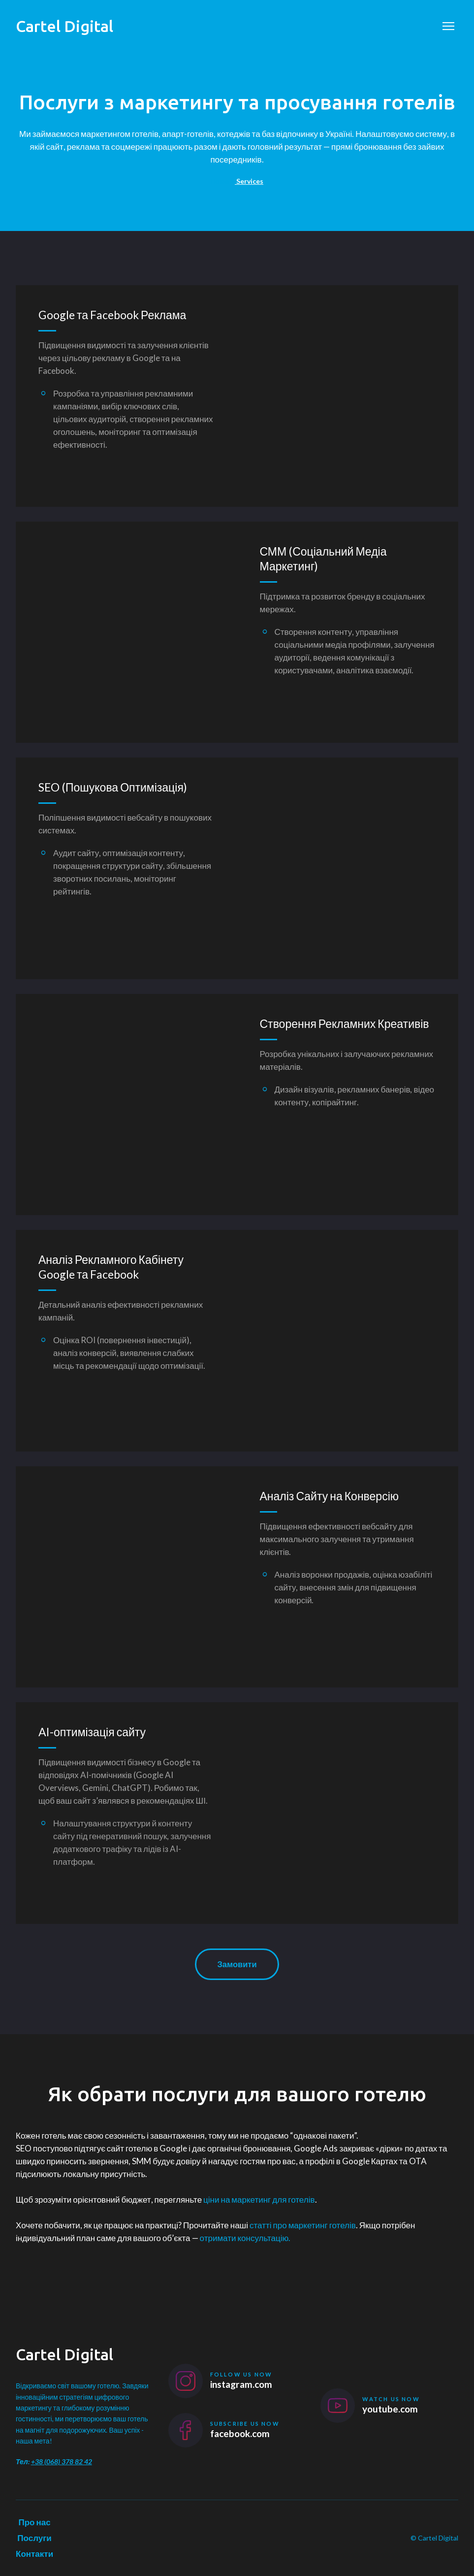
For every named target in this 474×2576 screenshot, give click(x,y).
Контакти (34, 2553)
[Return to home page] (64, 26)
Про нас (34, 2522)
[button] (237, 1965)
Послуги (34, 2538)
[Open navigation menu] (448, 26)
